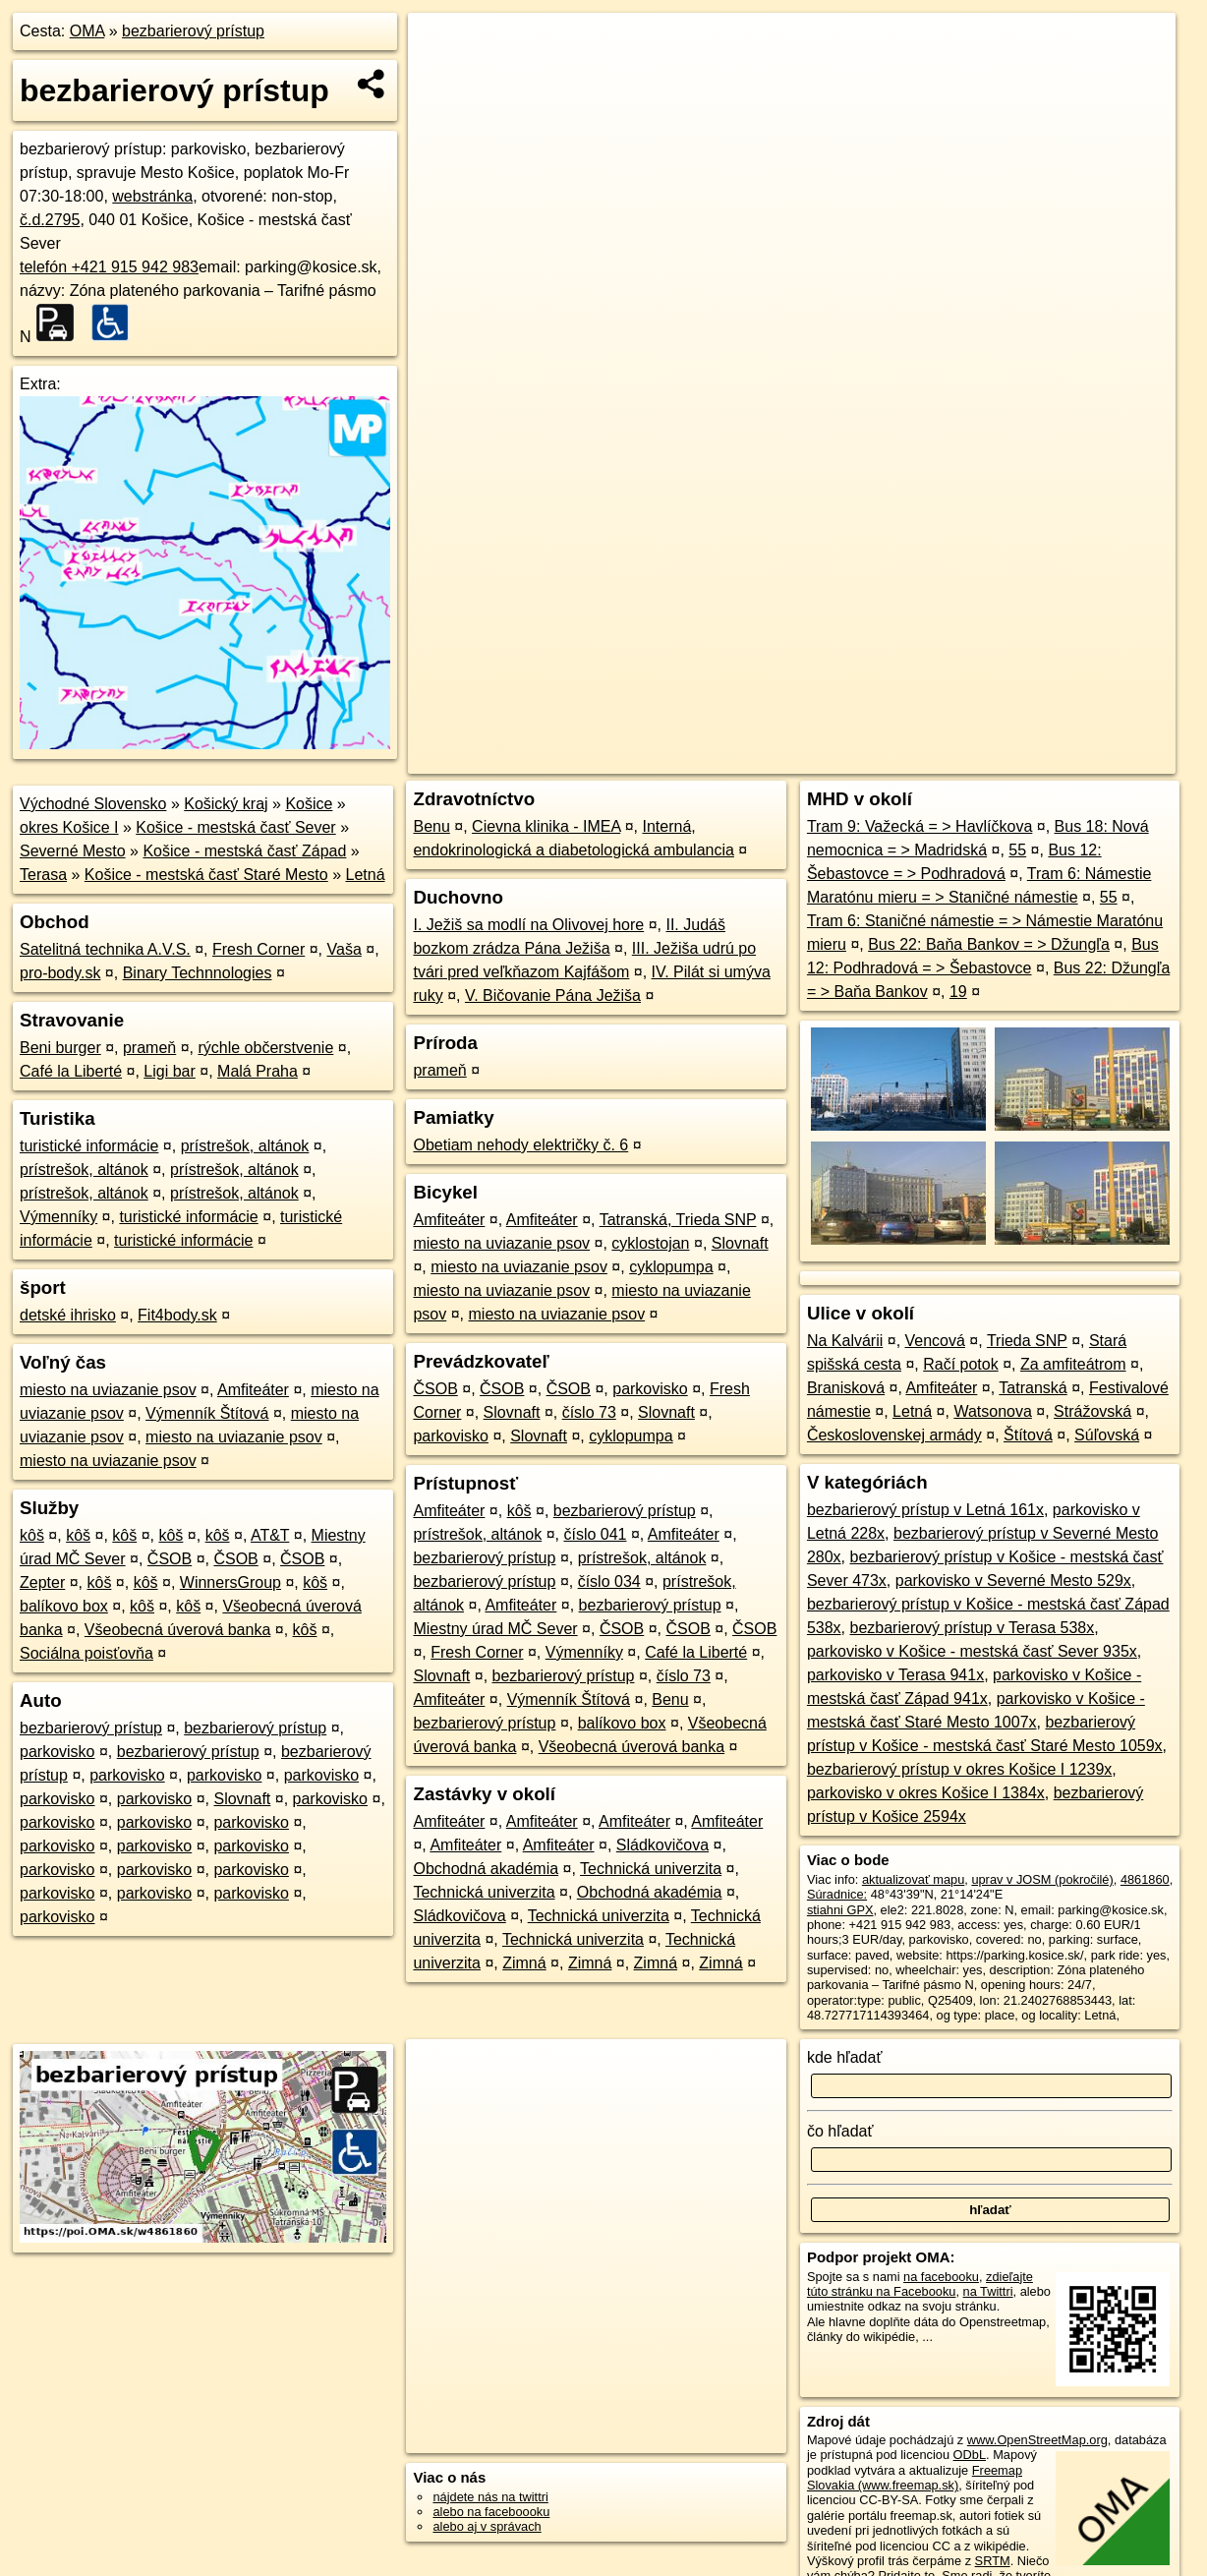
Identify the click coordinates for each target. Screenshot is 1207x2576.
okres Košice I (69, 827)
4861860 (1145, 1879)
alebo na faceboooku (490, 2511)
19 (958, 991)
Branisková (846, 1387)
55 (1017, 850)
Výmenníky (58, 1216)
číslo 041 (594, 1534)
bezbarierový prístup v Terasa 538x (972, 1627)
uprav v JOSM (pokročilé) (1042, 1879)
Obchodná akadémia (485, 1868)
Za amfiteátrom (1073, 1364)
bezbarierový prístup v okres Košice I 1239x (959, 1769)
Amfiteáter (253, 1389)
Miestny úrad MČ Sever (495, 1628)
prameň (149, 1047)
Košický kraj (225, 803)
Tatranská (1032, 1387)
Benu (431, 826)
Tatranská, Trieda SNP (678, 1219)
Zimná (524, 1963)
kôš (32, 1535)
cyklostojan (650, 1243)
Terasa (43, 874)
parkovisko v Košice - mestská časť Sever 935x (972, 1651)
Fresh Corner (258, 949)
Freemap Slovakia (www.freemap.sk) (914, 2477)
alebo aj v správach (486, 2526)
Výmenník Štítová (206, 1413)
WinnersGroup (230, 1582)
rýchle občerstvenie (265, 1047)
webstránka (152, 196)
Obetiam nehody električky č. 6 (520, 1145)
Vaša (344, 949)
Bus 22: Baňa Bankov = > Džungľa (989, 944)
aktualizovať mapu (913, 1879)
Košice (308, 803)
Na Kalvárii (845, 1340)
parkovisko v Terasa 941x (895, 1675)
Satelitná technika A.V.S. (105, 949)
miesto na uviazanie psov (108, 1389)
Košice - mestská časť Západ (244, 851)
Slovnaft (241, 1798)
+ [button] (441, 46)
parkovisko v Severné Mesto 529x (1013, 1580)
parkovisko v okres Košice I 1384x (926, 1793)
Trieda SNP (1027, 1340)
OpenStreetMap (853, 705)
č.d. (50, 219)
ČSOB (169, 1559)
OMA (87, 31)
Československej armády (894, 1435)
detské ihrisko (68, 1315)
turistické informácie (89, 1146)
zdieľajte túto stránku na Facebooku (920, 2284)
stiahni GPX (840, 1910)
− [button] (441, 76)
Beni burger (60, 1047)
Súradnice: (837, 1894)
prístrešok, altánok (245, 1146)
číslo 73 (589, 1412)
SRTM (992, 2560)
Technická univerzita (650, 1868)
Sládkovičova (662, 1845)
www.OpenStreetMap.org (1037, 2439)
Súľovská (1106, 1435)
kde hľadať (845, 2057)
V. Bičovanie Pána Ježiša (553, 995)
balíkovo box (64, 1606)
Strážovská (1092, 1411)
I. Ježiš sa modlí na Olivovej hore (528, 924)
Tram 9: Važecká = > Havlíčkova (919, 826)
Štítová (1028, 1435)
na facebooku (941, 2276)
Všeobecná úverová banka (177, 1629)
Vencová (935, 1340)
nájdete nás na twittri (489, 2496)
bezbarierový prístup (193, 31)
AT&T (270, 1535)
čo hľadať (840, 2131)
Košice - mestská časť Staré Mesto (206, 874)
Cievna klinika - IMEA (546, 826)
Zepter (42, 1582)
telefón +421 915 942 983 (109, 267)
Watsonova (992, 1411)
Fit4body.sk (177, 1315)
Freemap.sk (954, 705)
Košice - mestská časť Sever (235, 827)
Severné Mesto (73, 851)
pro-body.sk (60, 973)
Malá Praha (257, 1071)
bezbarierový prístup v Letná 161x (925, 1509)
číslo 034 (609, 1581)
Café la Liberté (71, 1071)
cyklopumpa (671, 1267)
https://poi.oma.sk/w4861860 (1095, 705)
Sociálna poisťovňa (86, 1653)
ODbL (969, 2454)
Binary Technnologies (197, 973)
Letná (364, 874)
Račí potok (960, 1364)
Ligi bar (169, 1071)
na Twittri (988, 2291)
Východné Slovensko (93, 803)
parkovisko (57, 1751)
